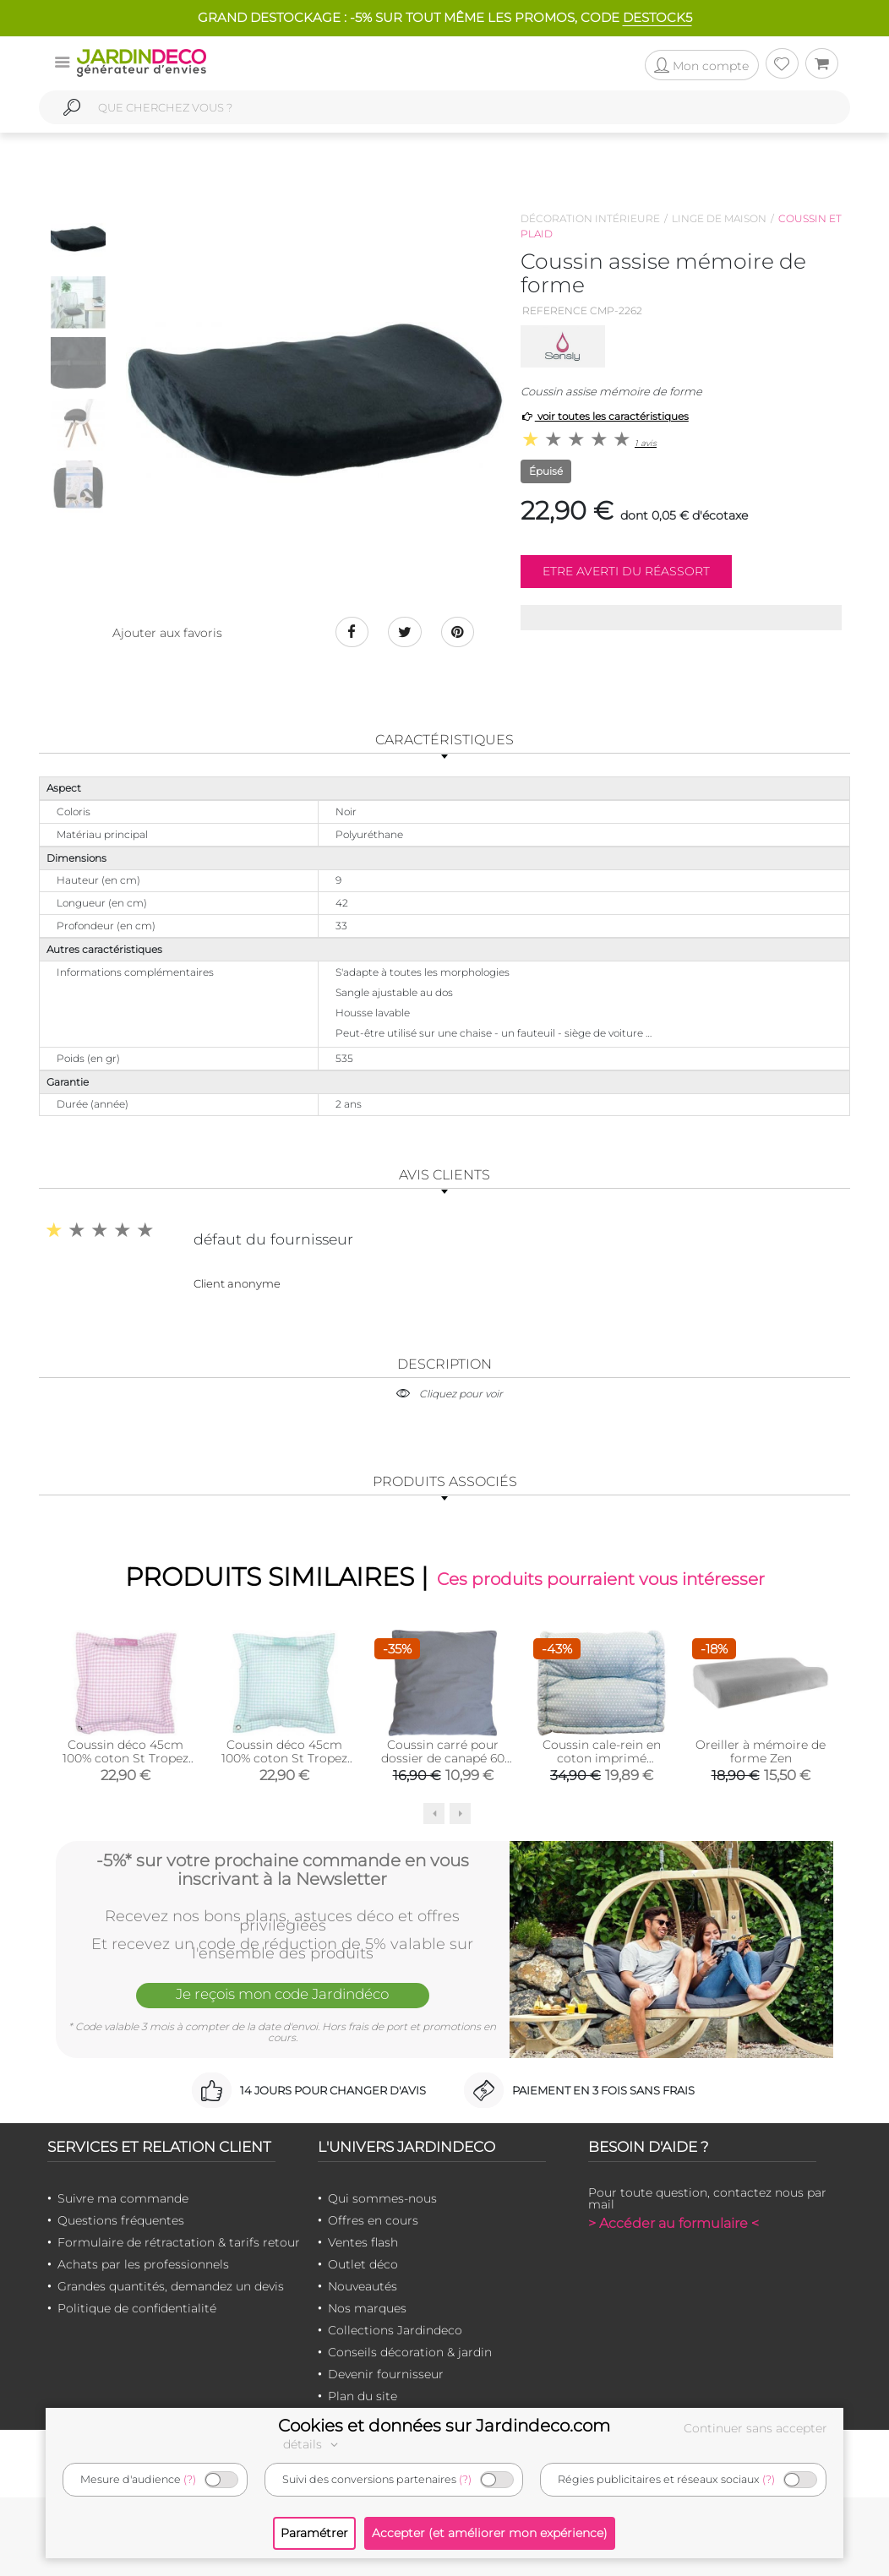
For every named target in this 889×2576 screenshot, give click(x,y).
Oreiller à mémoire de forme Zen (760, 1751)
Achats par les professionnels (143, 2264)
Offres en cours (373, 2220)
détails (312, 2444)
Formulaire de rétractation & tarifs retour (178, 2242)
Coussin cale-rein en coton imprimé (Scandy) (602, 1758)
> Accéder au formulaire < (673, 2223)
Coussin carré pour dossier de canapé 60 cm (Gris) (442, 1758)
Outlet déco (363, 2264)
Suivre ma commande (122, 2198)
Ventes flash (363, 2242)
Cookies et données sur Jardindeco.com (444, 2425)
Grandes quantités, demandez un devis (170, 2286)
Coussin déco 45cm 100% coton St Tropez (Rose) (125, 1758)
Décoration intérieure (590, 218)
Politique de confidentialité (136, 2308)
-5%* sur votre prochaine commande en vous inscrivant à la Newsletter (282, 1869)
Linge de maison (719, 218)
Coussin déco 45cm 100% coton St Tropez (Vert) (284, 1758)
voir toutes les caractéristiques (605, 416)
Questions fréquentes (120, 2220)
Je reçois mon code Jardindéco (282, 1993)
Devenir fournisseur (386, 2374)
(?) (189, 2479)
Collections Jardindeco (395, 2330)
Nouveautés (362, 2286)
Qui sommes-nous (382, 2198)
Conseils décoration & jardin (410, 2352)
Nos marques (367, 2308)
